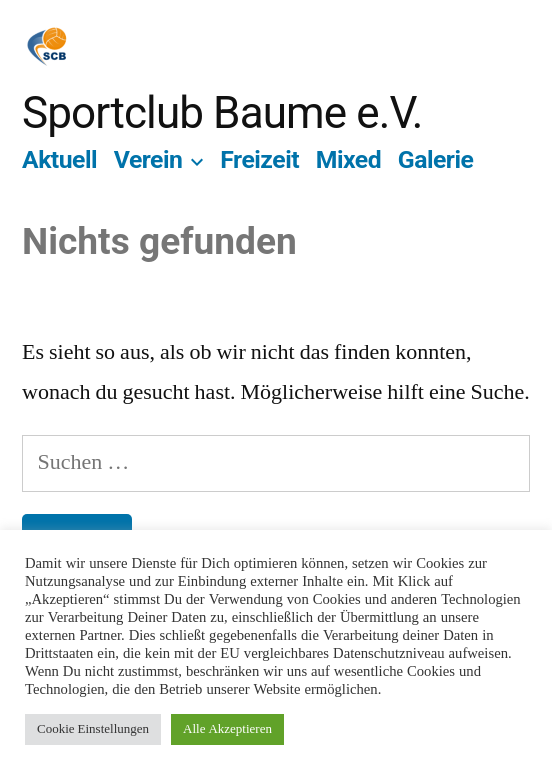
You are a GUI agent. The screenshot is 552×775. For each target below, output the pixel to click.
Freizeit (259, 159)
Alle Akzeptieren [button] (227, 729)
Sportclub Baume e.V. (222, 113)
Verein (148, 159)
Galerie (436, 159)
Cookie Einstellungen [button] (93, 729)
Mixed (348, 159)
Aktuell (59, 159)
